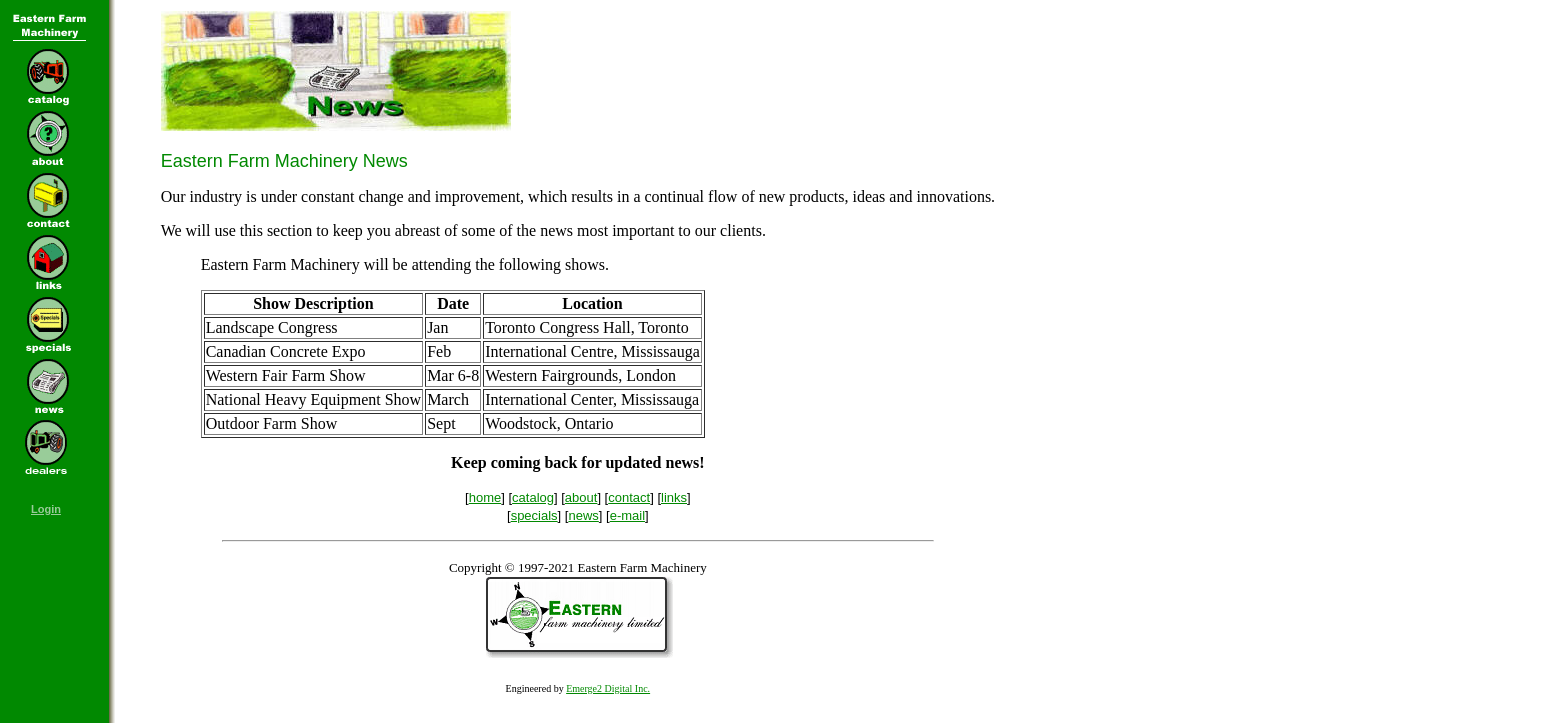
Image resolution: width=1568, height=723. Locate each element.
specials (534, 515)
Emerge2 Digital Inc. (608, 688)
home (485, 497)
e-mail (627, 515)
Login (46, 509)
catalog (533, 497)
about (581, 497)
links (674, 497)
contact (629, 497)
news (583, 515)
